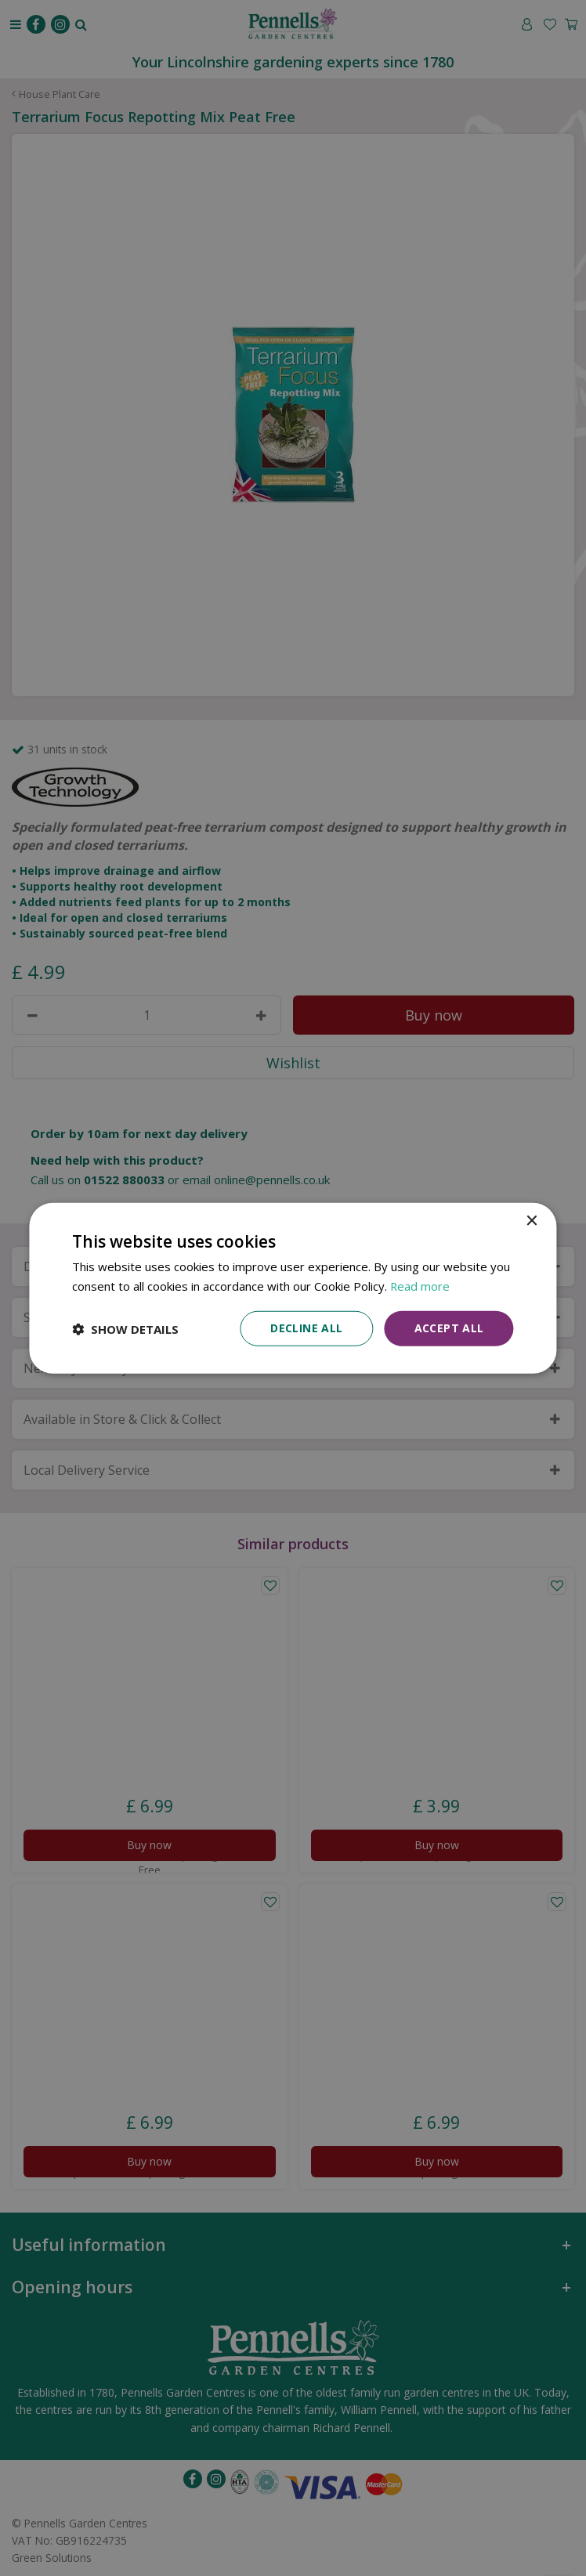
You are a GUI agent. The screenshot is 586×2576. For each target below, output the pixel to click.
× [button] (531, 1221)
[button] (125, 1328)
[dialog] (292, 1288)
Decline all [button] (306, 1328)
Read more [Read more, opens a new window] (420, 1285)
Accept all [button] (449, 1328)
